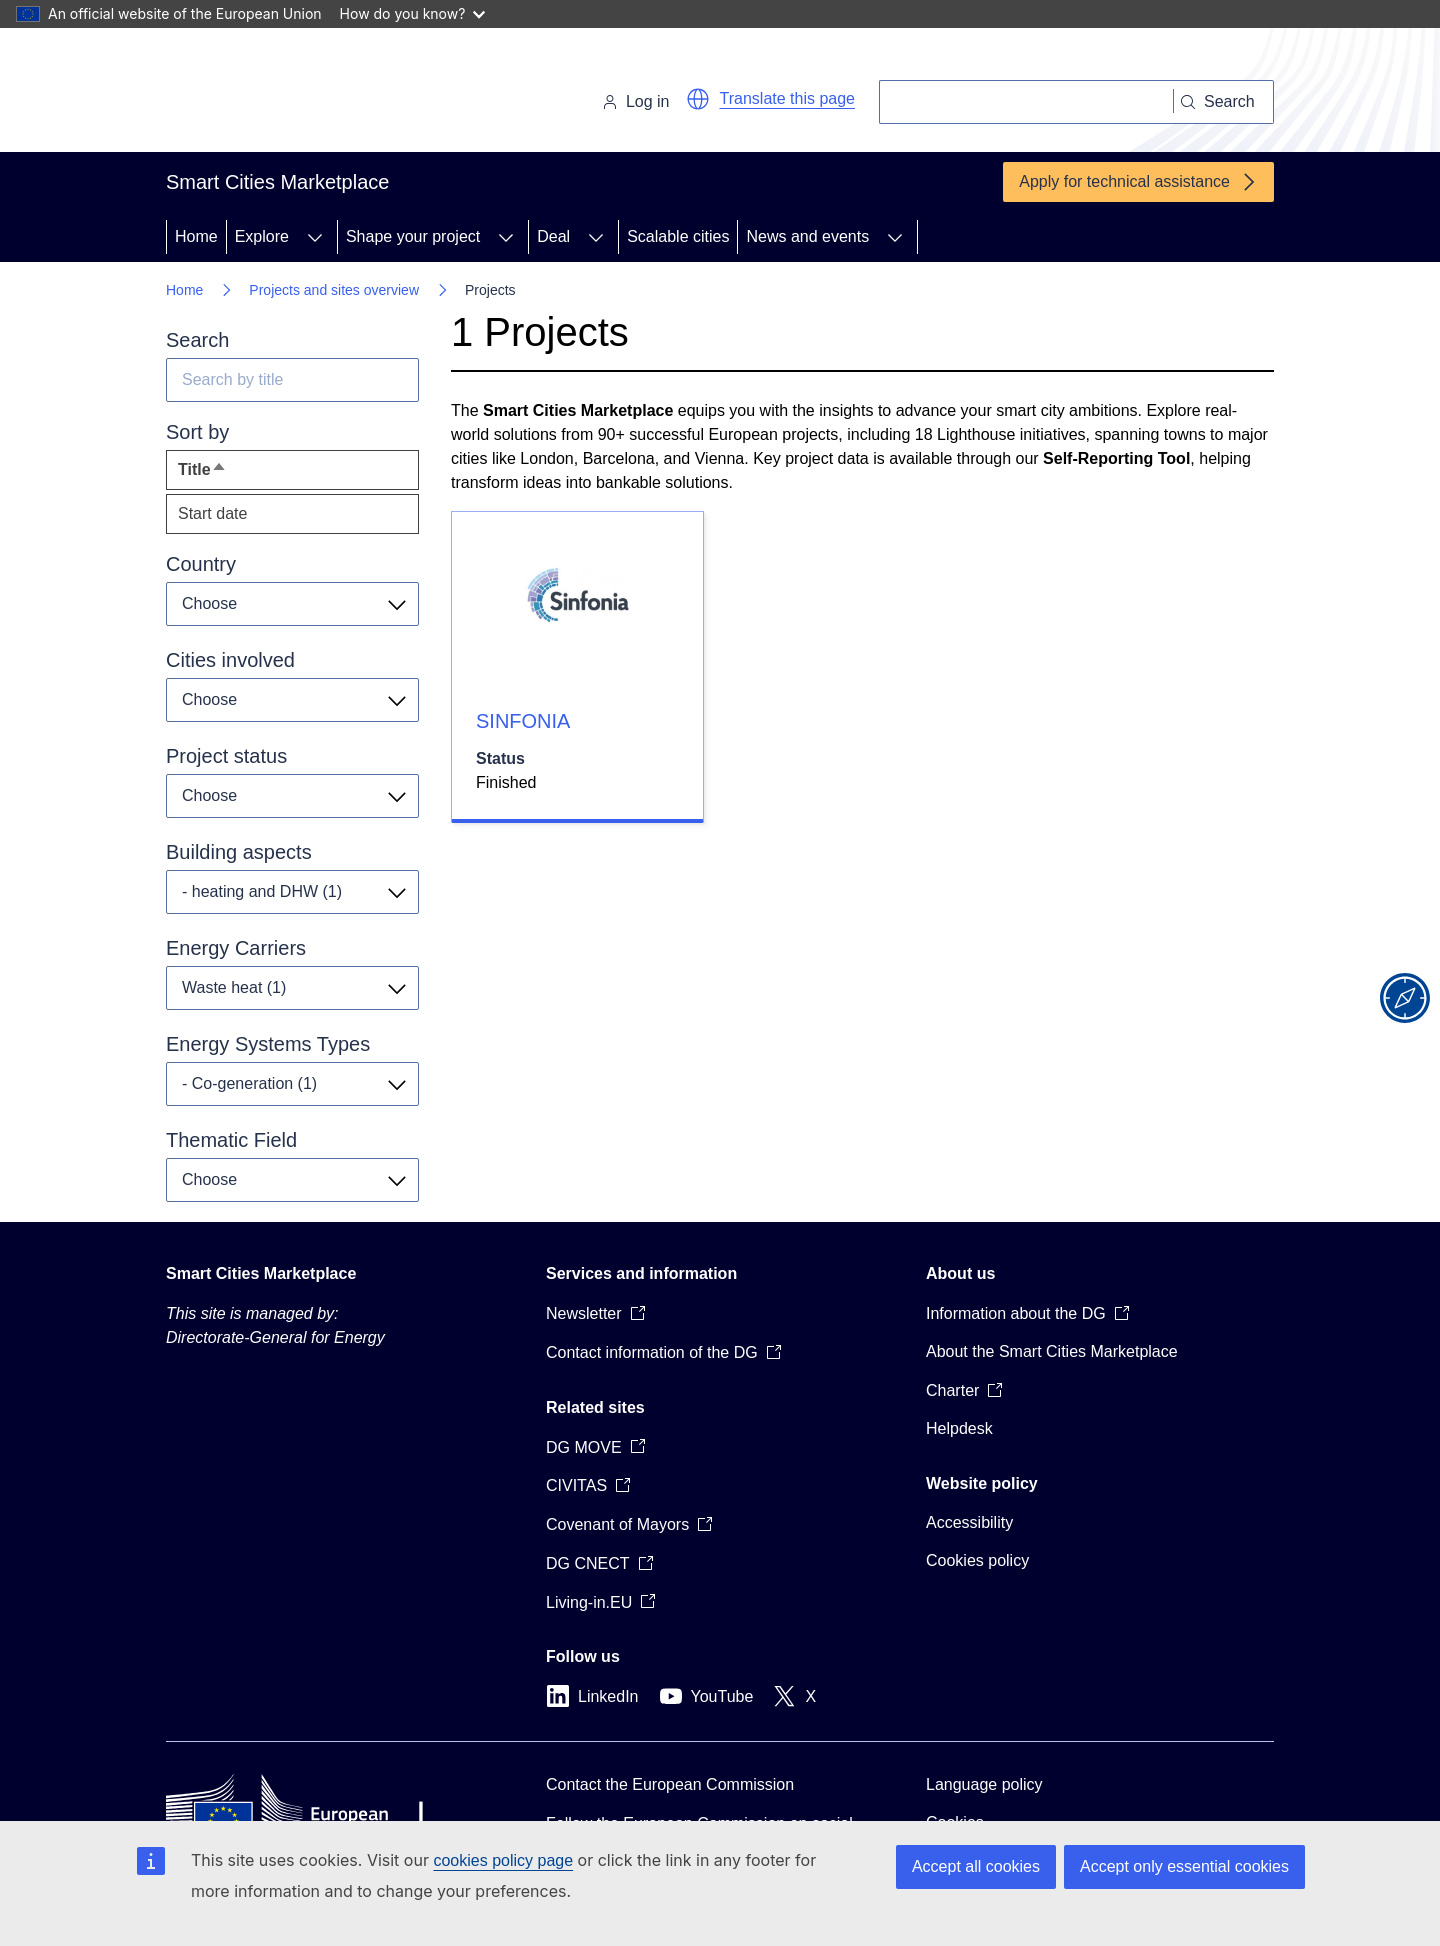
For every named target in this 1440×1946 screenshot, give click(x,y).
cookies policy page (503, 1860)
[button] (698, 99)
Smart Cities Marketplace (261, 1273)
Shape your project (413, 236)
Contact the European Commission (670, 1784)
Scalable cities (678, 236)
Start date (212, 513)
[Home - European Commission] (303, 94)
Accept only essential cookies (1184, 1866)
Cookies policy (977, 1560)
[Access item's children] (315, 237)
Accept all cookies (976, 1866)
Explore (262, 236)
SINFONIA (523, 721)
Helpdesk (959, 1428)
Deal (553, 236)
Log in (636, 101)
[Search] (1026, 102)
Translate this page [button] (787, 98)
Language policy (984, 1784)
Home (196, 236)
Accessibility (969, 1522)
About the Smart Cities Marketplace (1052, 1351)
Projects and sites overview (334, 290)
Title (239, 474)
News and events (807, 236)
